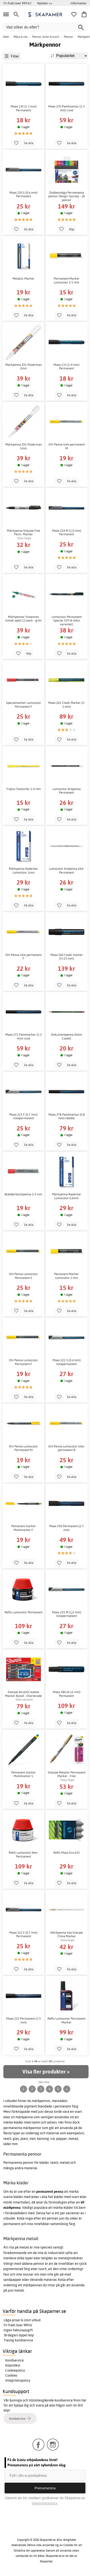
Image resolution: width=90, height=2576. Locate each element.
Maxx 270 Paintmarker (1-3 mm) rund (66, 108)
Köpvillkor (12, 2365)
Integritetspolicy (17, 2380)
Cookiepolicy (15, 2370)
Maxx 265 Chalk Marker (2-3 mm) (66, 704)
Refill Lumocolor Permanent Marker (66, 2020)
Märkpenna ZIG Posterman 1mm (23, 446)
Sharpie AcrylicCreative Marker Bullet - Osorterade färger (23, 1694)
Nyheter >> (44, 3)
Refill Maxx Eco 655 (66, 1852)
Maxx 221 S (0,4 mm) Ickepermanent (67, 1362)
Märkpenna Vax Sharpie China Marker (66, 1934)
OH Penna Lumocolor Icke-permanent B (66, 1448)
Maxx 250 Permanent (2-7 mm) (66, 1528)
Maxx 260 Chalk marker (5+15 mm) (66, 956)
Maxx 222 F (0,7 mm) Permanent (23, 1934)
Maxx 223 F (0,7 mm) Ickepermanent (23, 1116)
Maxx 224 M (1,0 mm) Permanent (66, 532)
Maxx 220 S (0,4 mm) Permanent (23, 194)
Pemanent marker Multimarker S (23, 1774)
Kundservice (14, 2360)
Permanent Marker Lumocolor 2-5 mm (66, 280)
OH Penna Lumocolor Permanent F (23, 1362)
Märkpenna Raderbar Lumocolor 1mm (23, 870)
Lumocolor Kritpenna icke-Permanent (66, 870)
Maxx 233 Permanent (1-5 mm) (23, 2020)
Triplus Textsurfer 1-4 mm (23, 789)
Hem (6, 37)
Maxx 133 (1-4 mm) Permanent (66, 366)
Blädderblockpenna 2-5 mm (23, 1194)
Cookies (11, 2375)
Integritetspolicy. (45, 2503)
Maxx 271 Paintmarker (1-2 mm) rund (23, 1036)
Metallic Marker (23, 278)
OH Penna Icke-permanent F (23, 956)
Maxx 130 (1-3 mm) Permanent (23, 108)
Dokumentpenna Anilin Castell (66, 1036)
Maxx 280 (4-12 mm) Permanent (66, 1694)
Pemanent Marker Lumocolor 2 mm (66, 1276)
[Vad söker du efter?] (45, 27)
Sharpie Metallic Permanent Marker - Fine (66, 1774)
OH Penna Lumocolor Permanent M (23, 1448)
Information (78, 3)
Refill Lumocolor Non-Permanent (23, 1854)
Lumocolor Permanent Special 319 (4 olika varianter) (67, 620)
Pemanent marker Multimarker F (23, 1528)
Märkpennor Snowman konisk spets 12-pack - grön (23, 618)
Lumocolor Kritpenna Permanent (67, 791)
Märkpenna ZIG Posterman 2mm (23, 366)
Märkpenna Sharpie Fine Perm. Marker (23, 532)
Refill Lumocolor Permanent (23, 1612)
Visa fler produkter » (45, 2071)
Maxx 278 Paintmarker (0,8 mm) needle (66, 1116)
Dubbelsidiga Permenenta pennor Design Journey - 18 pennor (66, 196)
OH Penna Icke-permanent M (66, 446)
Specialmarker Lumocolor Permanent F (23, 704)
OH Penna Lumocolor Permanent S (23, 1276)
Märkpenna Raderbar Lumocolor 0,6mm (66, 1196)
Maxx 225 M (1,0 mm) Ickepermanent (66, 1614)
